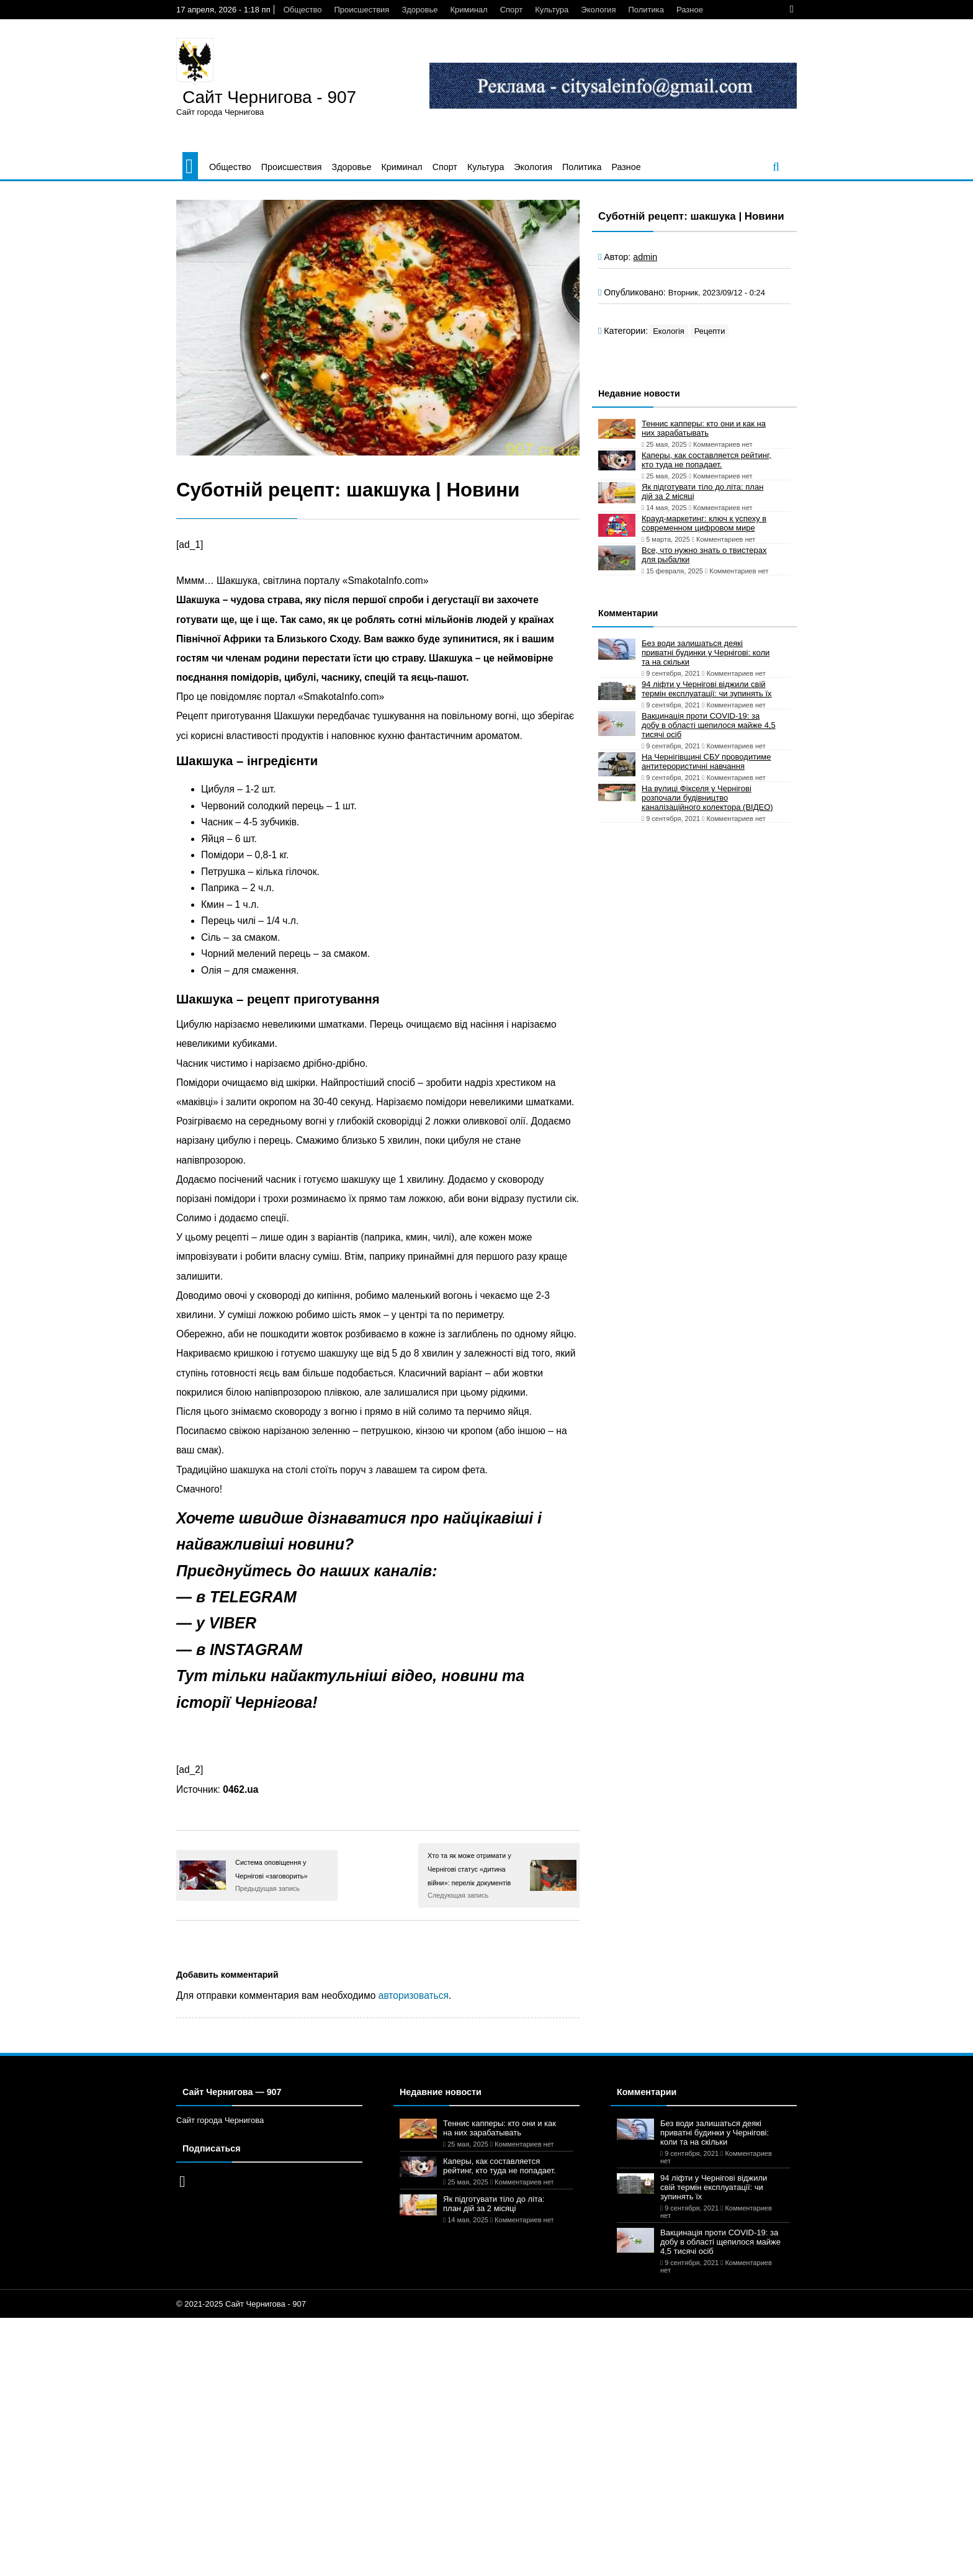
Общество (303, 9)
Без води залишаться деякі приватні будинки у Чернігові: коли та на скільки (705, 652)
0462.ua (240, 1789)
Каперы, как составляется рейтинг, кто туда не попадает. (706, 460)
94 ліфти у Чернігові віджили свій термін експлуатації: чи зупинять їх (707, 689)
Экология (598, 9)
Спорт (511, 9)
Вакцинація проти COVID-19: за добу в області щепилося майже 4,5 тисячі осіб (709, 725)
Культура (551, 9)
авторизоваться (414, 1995)
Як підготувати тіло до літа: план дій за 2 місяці (702, 491)
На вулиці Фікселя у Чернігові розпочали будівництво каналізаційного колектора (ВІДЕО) (707, 798)
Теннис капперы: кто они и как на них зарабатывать (704, 428)
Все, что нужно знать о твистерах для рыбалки (704, 554)
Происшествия (361, 9)
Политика (646, 9)
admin (645, 257)
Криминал (468, 9)
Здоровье (419, 9)
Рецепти (709, 331)
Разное (689, 9)
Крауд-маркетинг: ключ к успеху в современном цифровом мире (704, 523)
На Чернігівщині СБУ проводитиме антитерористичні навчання (706, 761)
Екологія (668, 331)
